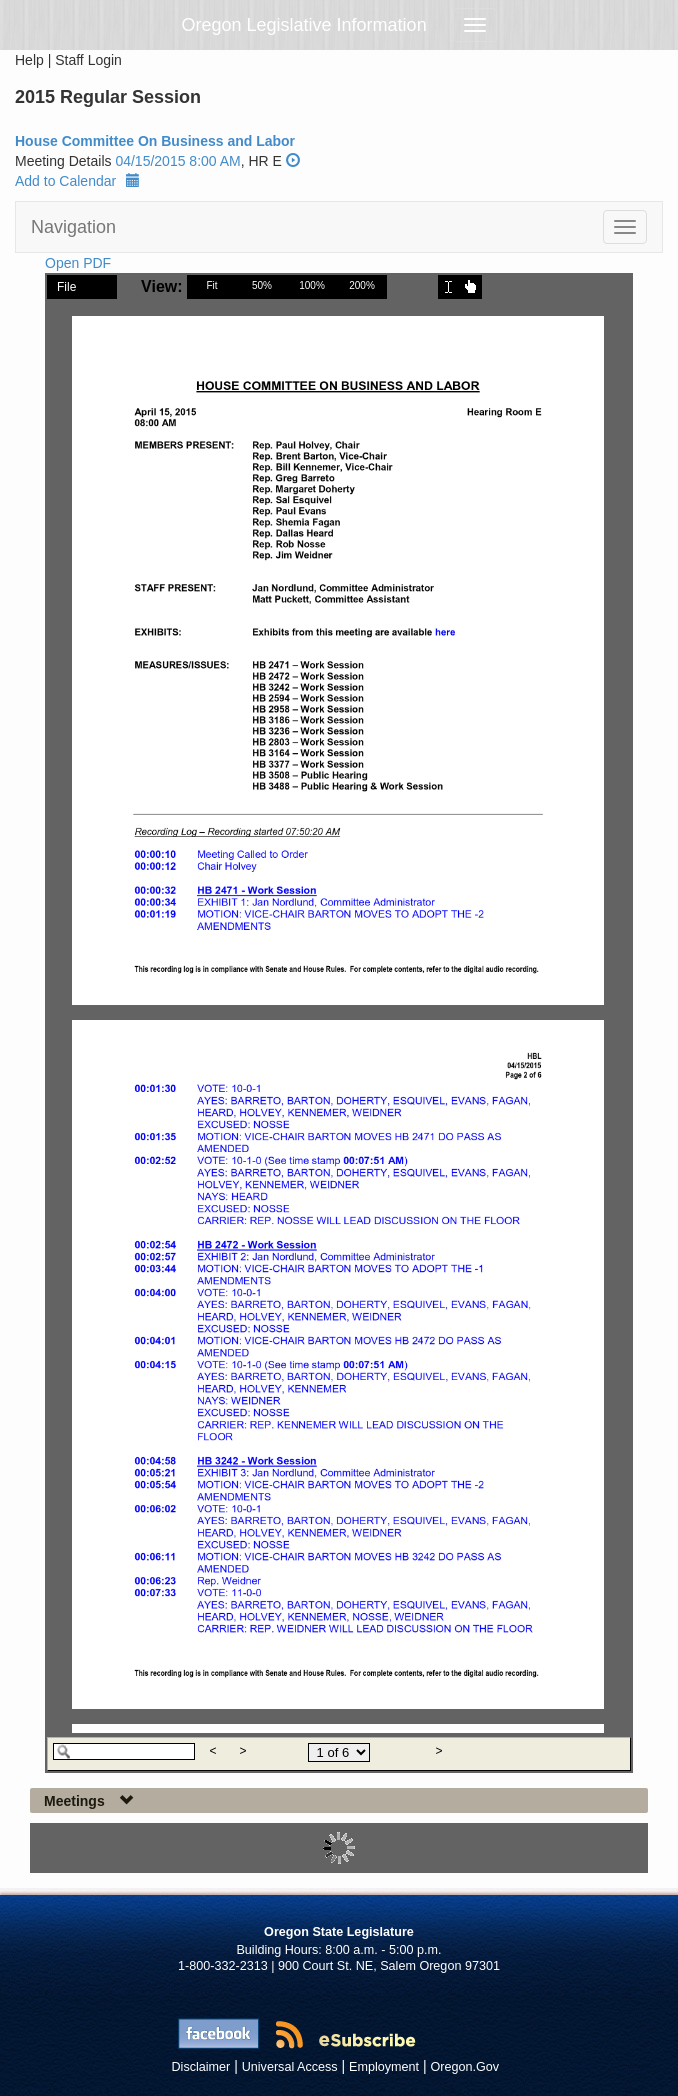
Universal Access (290, 2067)
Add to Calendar (77, 181)
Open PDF (78, 263)
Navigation (73, 227)
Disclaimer (201, 2067)
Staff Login (88, 60)
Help (29, 60)
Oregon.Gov (464, 2067)
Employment (384, 2067)
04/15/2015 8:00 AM (177, 161)
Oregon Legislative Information (304, 25)
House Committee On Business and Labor (155, 141)
